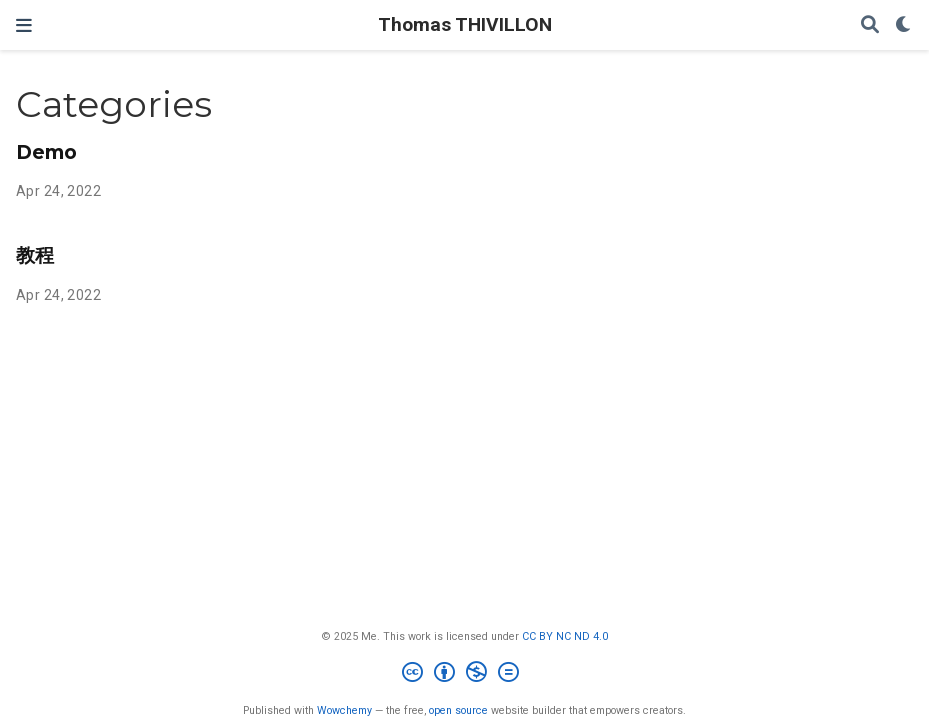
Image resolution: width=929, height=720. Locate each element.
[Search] (870, 25)
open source (458, 710)
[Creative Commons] (464, 674)
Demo (46, 152)
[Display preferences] (904, 25)
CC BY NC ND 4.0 (565, 636)
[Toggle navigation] (24, 25)
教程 (35, 255)
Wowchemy (344, 710)
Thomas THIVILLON (465, 24)
